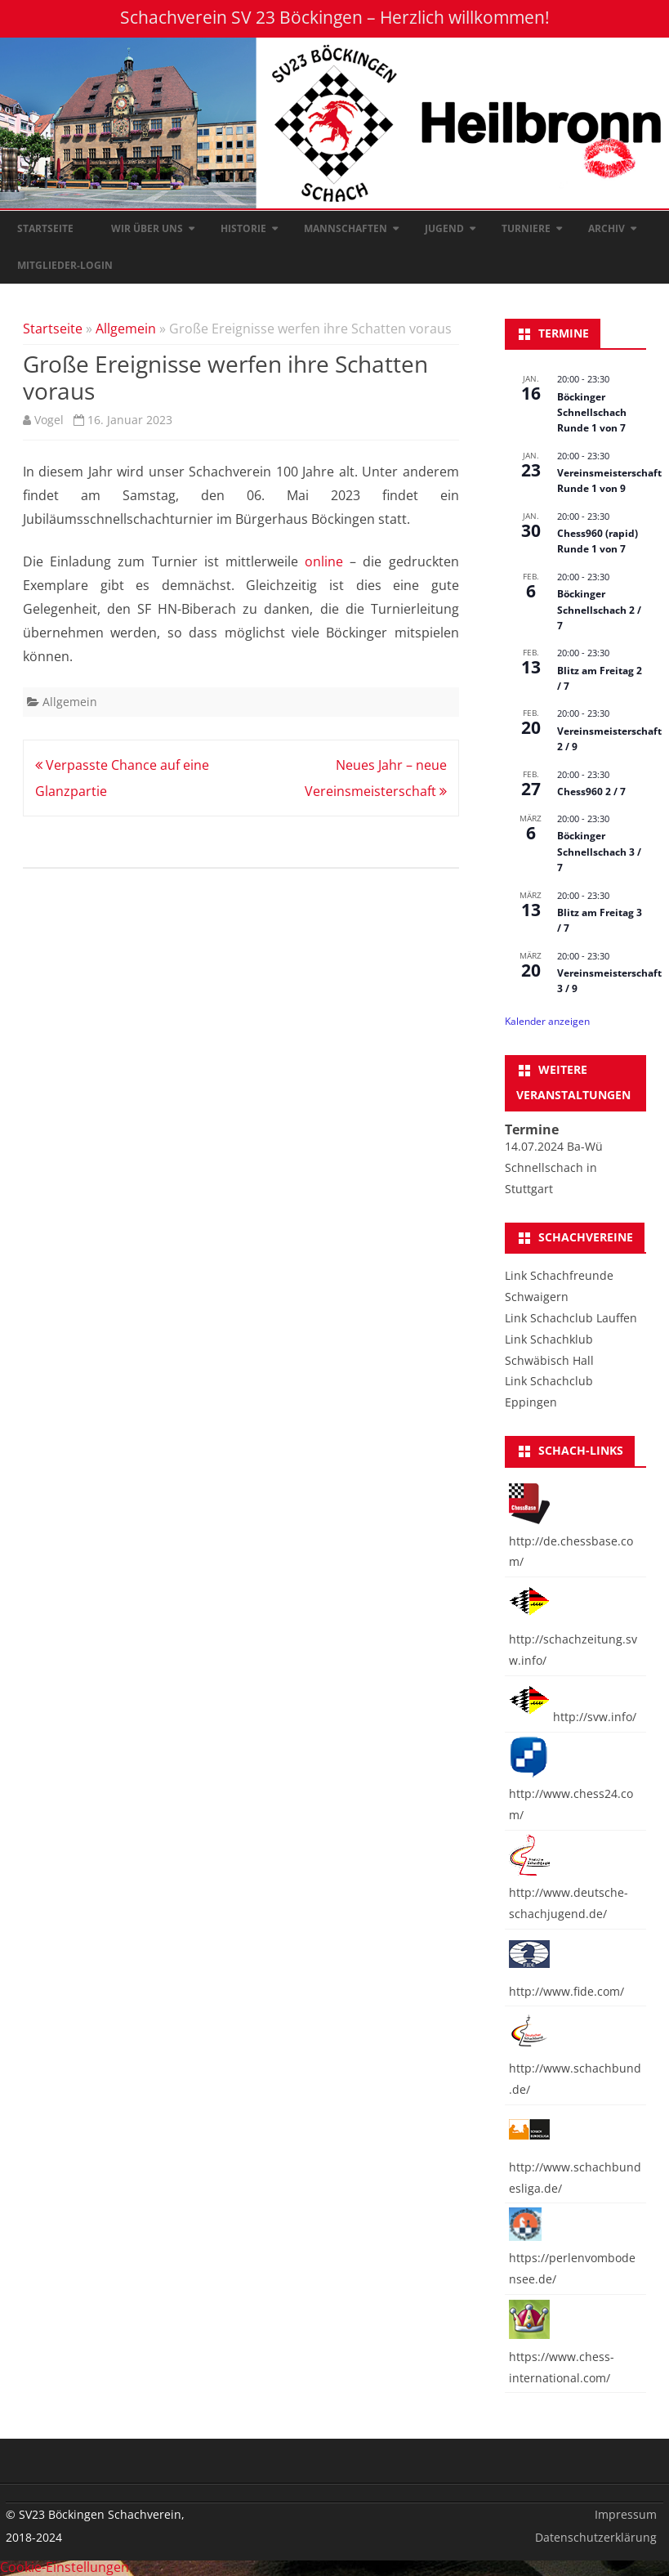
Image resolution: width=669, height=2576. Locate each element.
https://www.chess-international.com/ (561, 2357)
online (324, 561)
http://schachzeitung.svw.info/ (573, 1639)
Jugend (444, 228)
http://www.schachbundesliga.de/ (575, 2167)
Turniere (526, 228)
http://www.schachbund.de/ (575, 2068)
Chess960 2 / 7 (591, 791)
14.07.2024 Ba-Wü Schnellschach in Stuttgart (554, 1167)
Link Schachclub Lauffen (571, 1318)
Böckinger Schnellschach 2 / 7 (599, 610)
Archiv (606, 228)
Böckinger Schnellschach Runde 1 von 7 (592, 413)
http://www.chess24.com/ (571, 1794)
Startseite (45, 228)
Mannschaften (345, 228)
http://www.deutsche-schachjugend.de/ (568, 1892)
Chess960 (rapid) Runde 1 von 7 (597, 541)
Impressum (626, 2514)
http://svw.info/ (572, 1716)
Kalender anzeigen (547, 1021)
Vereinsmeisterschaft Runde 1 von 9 (609, 480)
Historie (243, 228)
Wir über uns (147, 228)
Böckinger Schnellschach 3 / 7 (599, 851)
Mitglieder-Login (65, 265)
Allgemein (126, 329)
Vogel (49, 419)
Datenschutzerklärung (596, 2537)
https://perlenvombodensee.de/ (572, 2258)
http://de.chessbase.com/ (571, 1541)
